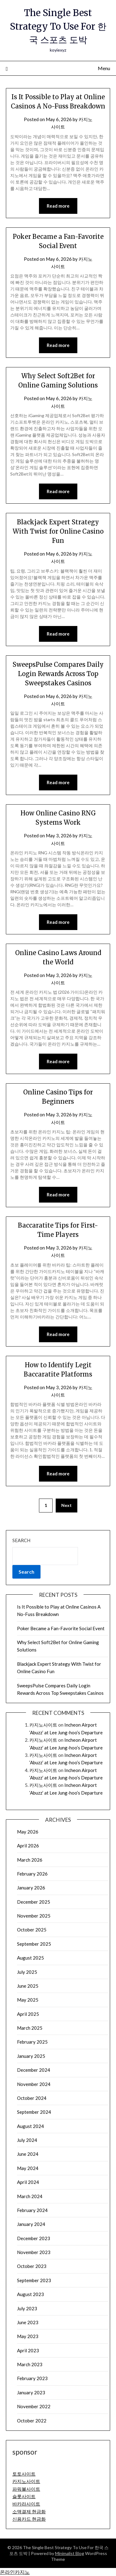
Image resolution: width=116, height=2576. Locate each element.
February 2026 (32, 1873)
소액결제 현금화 (29, 2511)
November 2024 (33, 2084)
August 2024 (30, 2126)
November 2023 (33, 2252)
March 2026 (29, 1860)
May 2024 (27, 2168)
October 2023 (31, 2266)
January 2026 (31, 1887)
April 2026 (28, 1845)
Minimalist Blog (69, 2553)
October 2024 (31, 2098)
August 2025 (30, 1958)
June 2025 (27, 1986)
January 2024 (31, 2224)
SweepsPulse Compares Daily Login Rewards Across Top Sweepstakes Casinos (58, 674)
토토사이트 (24, 2474)
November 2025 (33, 1915)
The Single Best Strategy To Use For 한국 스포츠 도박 (58, 26)
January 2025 (31, 2056)
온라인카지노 (15, 2572)
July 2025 (27, 1972)
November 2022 (33, 2406)
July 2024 (27, 2140)
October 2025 (31, 1929)
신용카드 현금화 (29, 2519)
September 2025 (34, 1944)
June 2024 (27, 2154)
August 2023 (30, 2294)
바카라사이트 (26, 2503)
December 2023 (33, 2238)
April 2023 (28, 2350)
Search (21, 1540)
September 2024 (34, 2112)
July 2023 (27, 2308)
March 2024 (29, 2196)
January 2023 (31, 2392)
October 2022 (31, 2420)
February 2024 (32, 2210)
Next (66, 1505)
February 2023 (32, 2378)
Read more (58, 206)
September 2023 (34, 2280)
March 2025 (29, 2028)
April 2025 (28, 2014)
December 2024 (33, 2070)
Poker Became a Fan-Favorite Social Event (61, 1628)
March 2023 (29, 2364)
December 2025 (33, 1902)
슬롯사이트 (24, 2496)
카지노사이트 (43, 1725)
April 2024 (28, 2182)
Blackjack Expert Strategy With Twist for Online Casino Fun (58, 531)
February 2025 (32, 2042)
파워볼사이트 (26, 2489)
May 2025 (27, 2000)
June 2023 (27, 2322)
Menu (104, 68)
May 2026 (27, 1831)
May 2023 (27, 2336)
